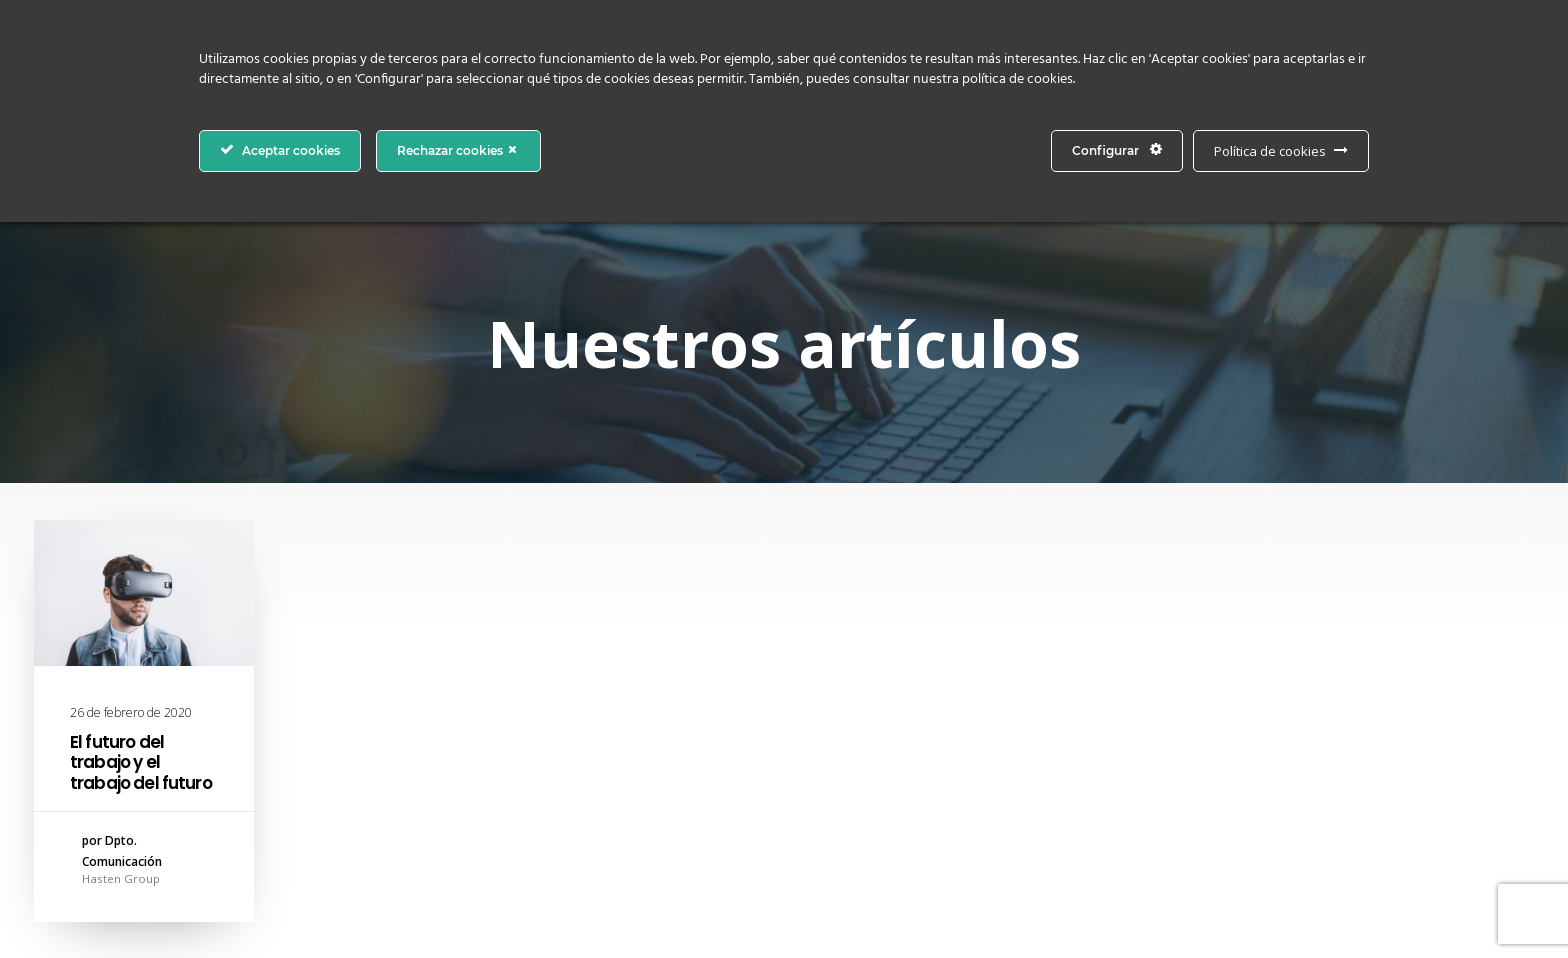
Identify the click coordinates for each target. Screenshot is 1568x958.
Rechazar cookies (458, 150)
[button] (144, 593)
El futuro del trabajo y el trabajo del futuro (141, 762)
